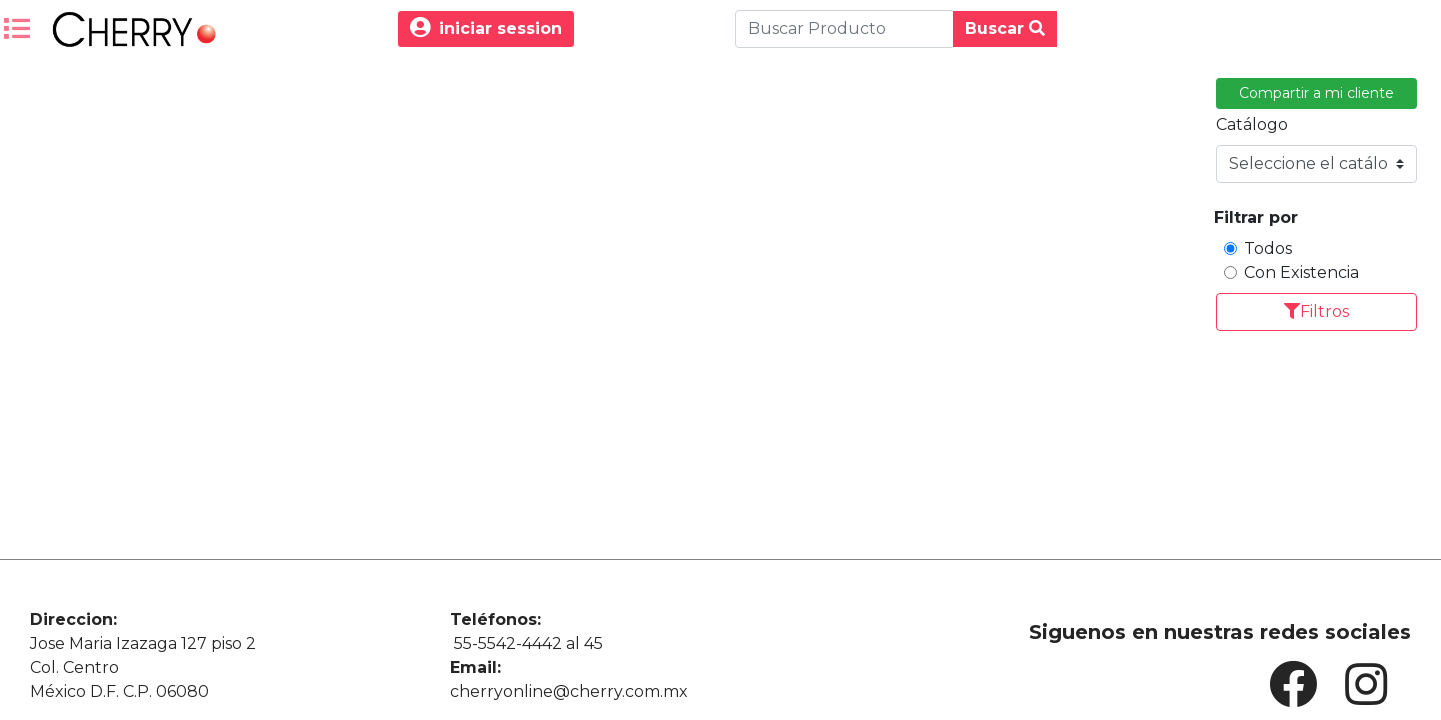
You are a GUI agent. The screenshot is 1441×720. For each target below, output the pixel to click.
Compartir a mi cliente (1316, 93)
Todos (1268, 248)
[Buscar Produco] (843, 29)
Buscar (1005, 28)
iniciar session (486, 28)
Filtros (1316, 311)
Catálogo (1252, 124)
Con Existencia (1301, 272)
